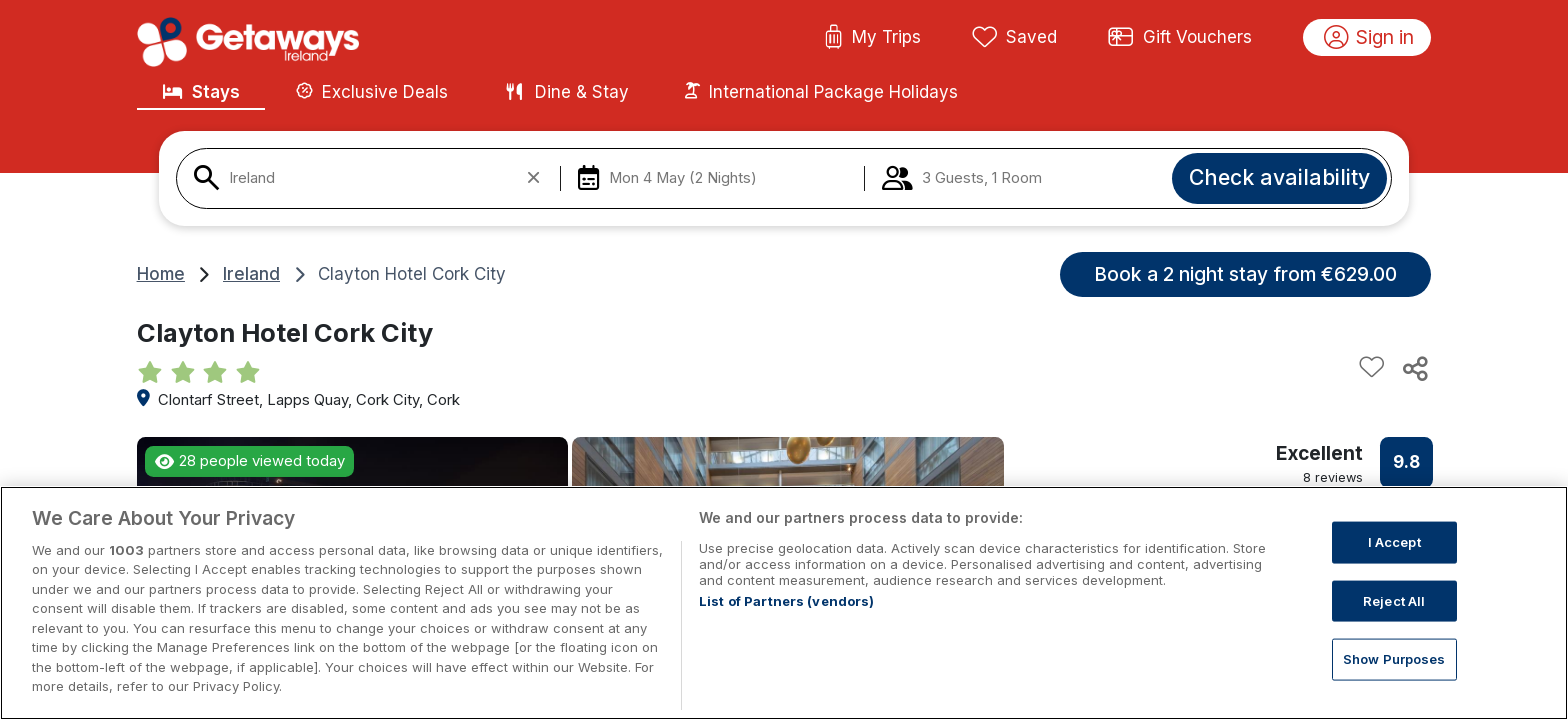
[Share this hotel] (1414, 368)
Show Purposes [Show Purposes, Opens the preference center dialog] (1394, 659)
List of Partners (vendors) (786, 601)
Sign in (1369, 38)
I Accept (1394, 542)
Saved (1015, 38)
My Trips (872, 38)
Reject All (1394, 600)
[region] (784, 603)
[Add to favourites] (1372, 368)
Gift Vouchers (1180, 38)
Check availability (1279, 177)
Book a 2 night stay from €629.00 (1245, 274)
